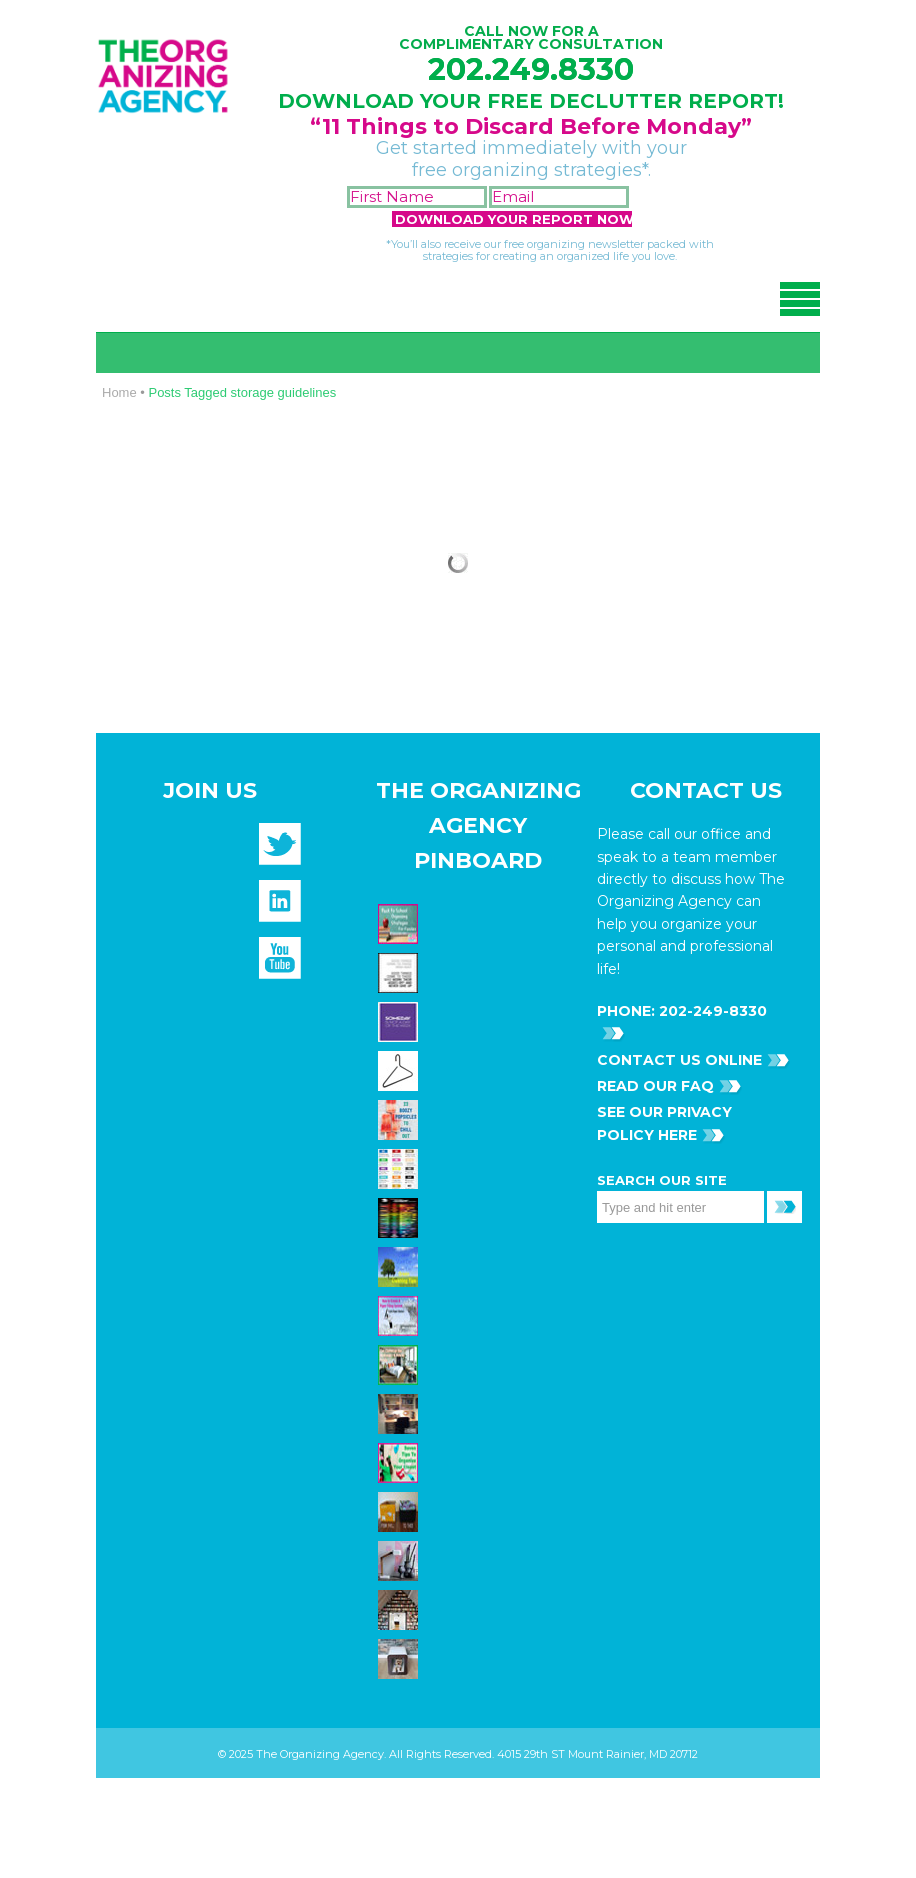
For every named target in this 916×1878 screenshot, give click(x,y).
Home (119, 392)
